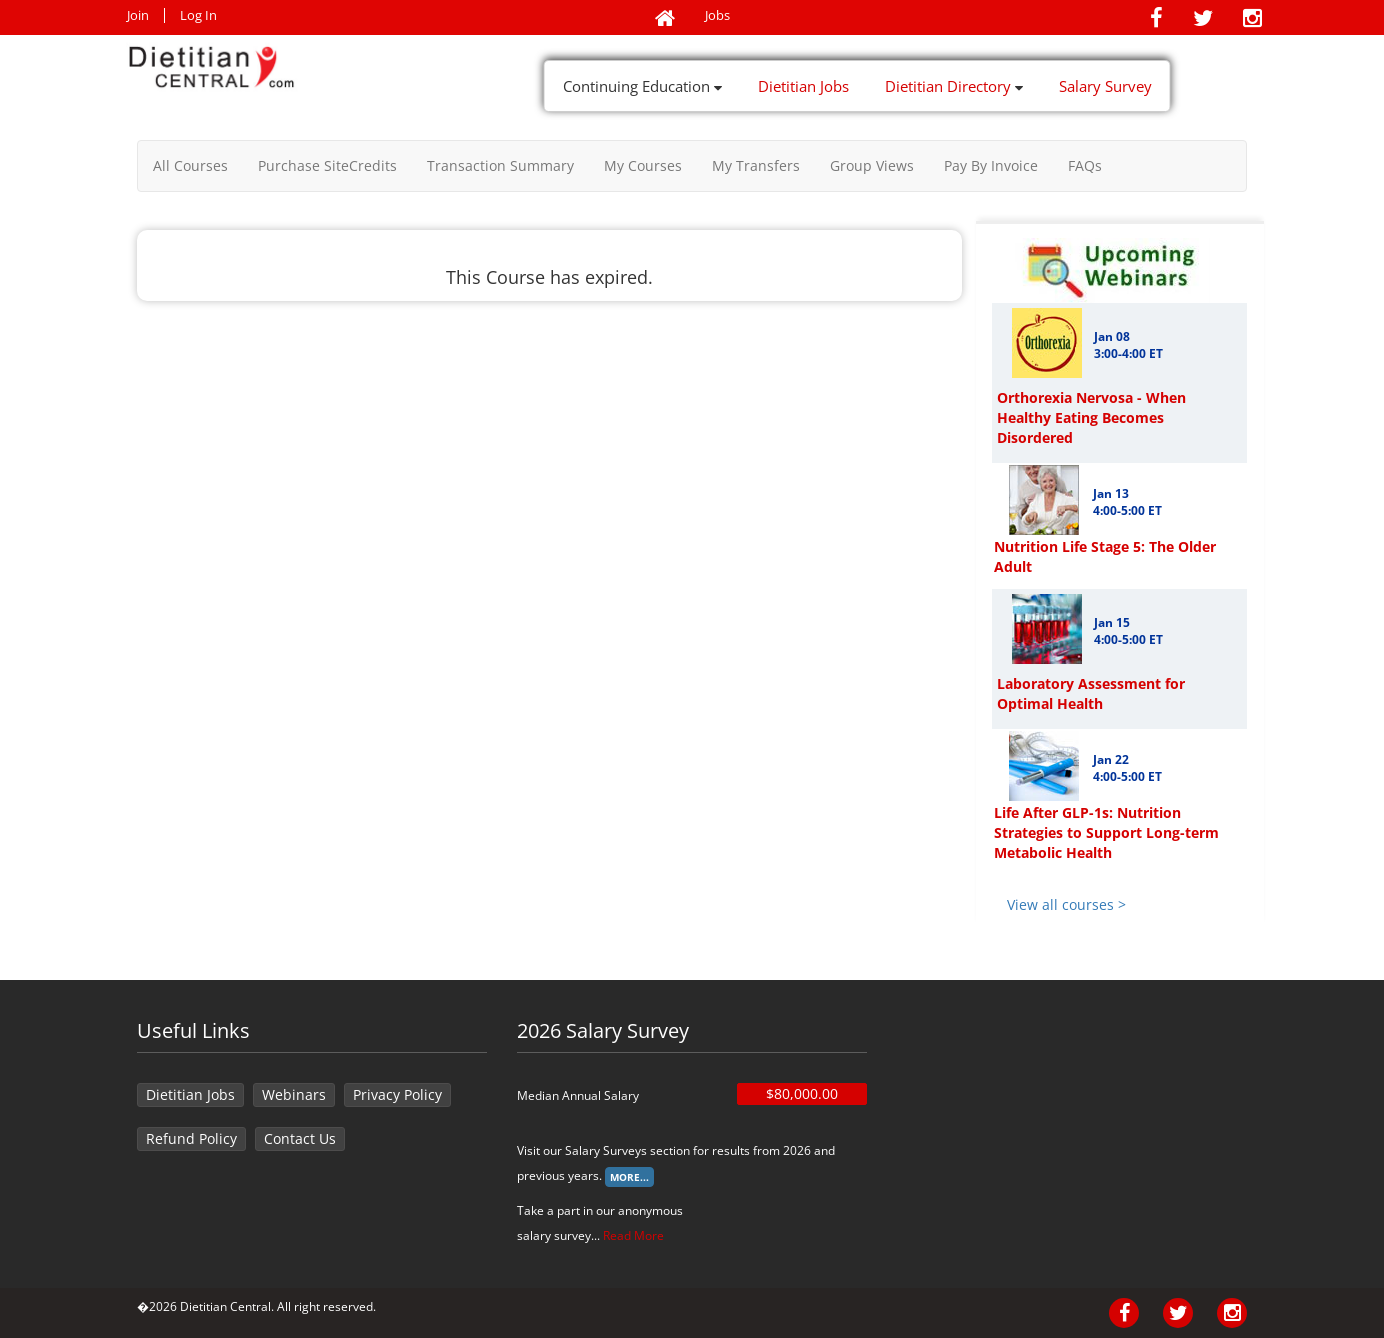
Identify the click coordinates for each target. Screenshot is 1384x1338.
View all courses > (1066, 904)
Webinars (294, 1094)
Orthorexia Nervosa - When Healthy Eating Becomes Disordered (1091, 417)
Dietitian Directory (954, 86)
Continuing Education (642, 86)
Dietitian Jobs (803, 86)
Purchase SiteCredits (327, 165)
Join (138, 15)
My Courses (643, 165)
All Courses (190, 165)
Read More (633, 1235)
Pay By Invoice (991, 165)
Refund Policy (191, 1138)
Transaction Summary (500, 165)
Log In (198, 15)
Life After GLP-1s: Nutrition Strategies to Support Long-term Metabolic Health (1106, 832)
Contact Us (300, 1138)
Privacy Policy (397, 1094)
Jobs (717, 15)
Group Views (872, 165)
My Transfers (756, 165)
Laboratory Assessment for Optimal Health (1091, 693)
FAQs (1085, 165)
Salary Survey (1105, 86)
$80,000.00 (802, 1093)
